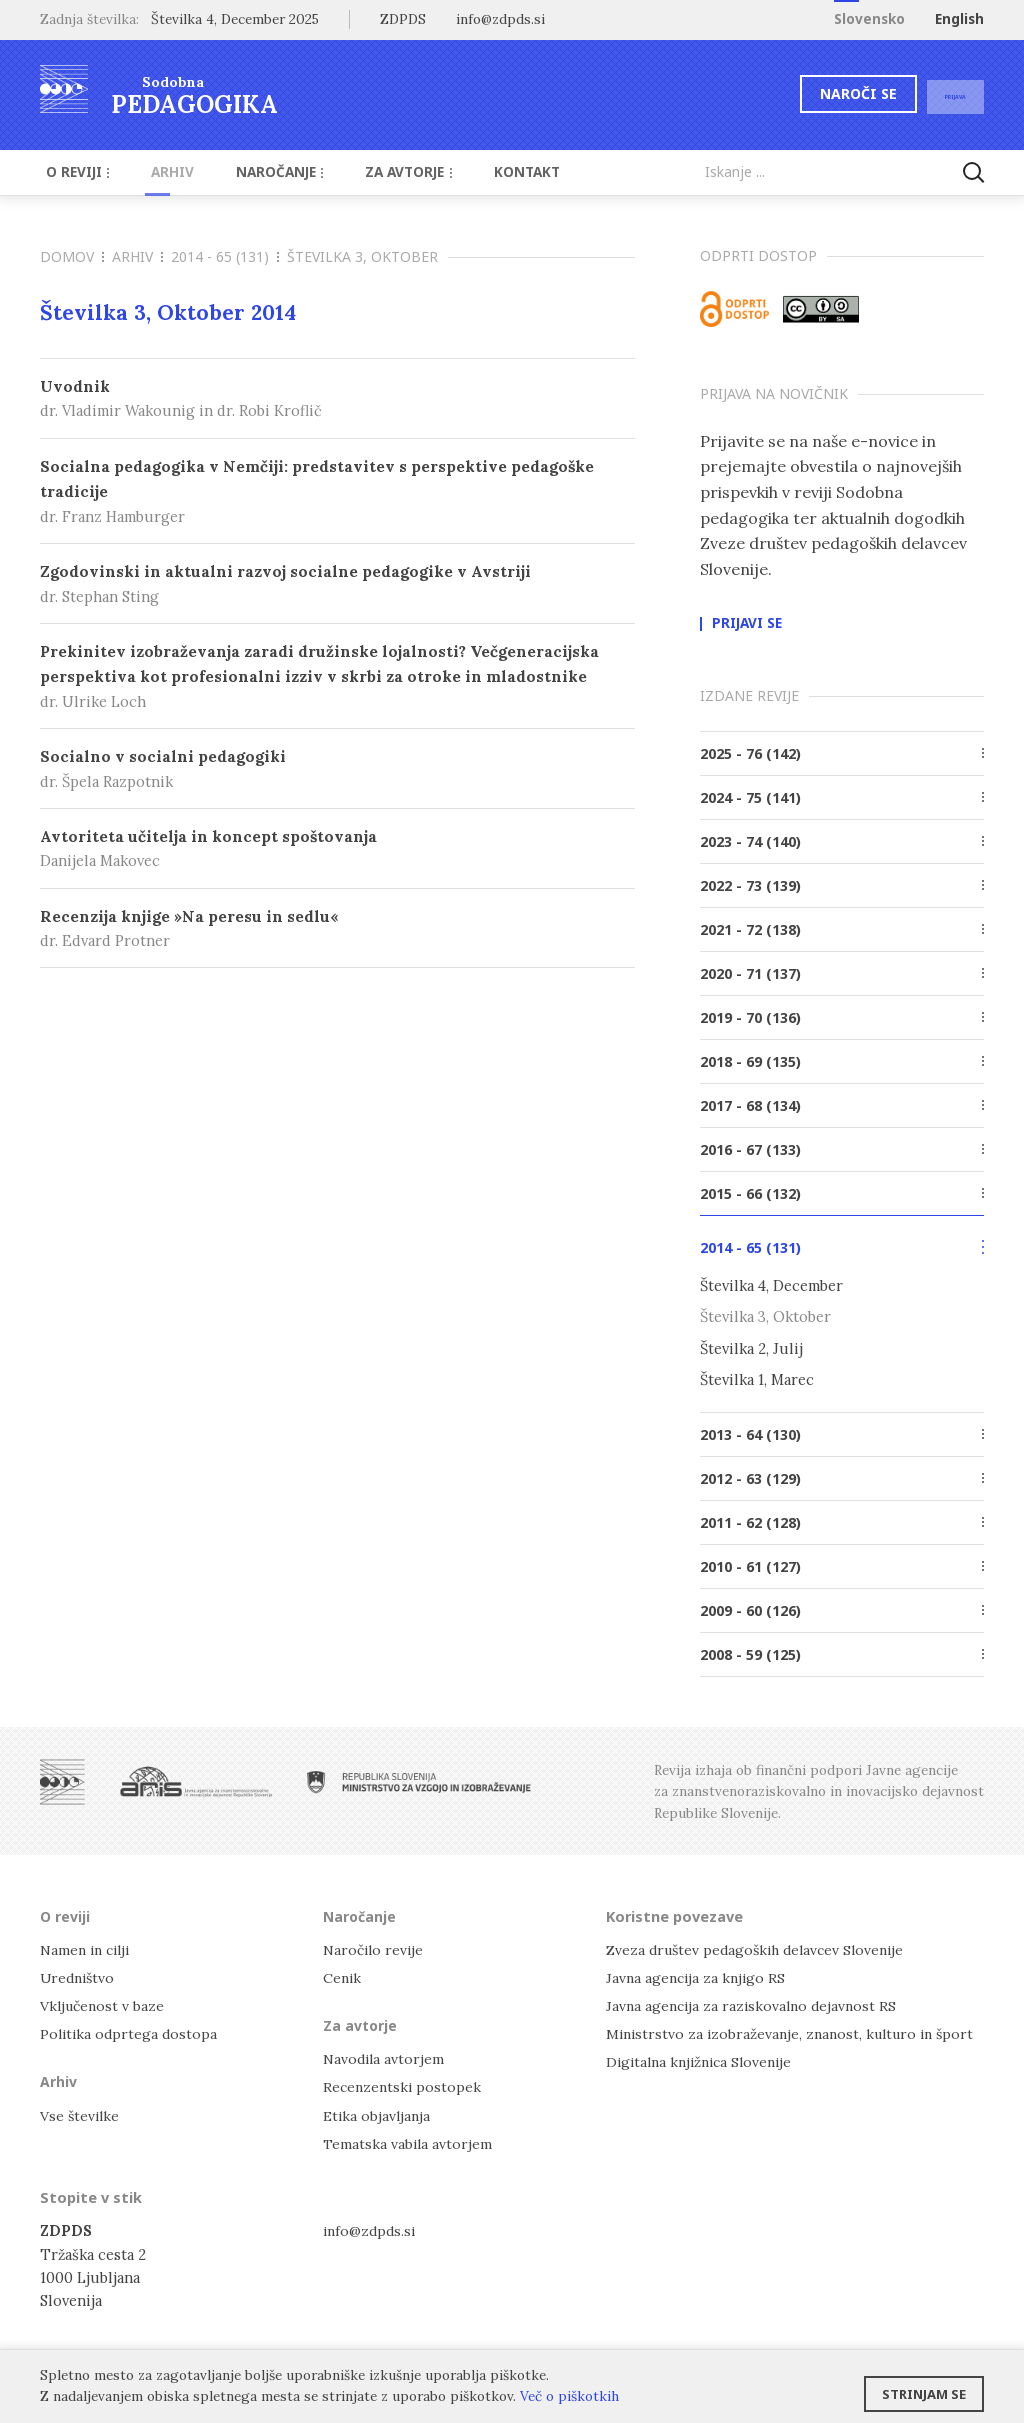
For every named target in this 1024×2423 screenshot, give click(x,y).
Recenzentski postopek (404, 2085)
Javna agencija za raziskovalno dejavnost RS (755, 2004)
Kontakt (487, 172)
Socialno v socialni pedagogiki (337, 769)
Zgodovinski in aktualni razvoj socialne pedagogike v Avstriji (337, 584)
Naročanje (257, 172)
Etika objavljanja (378, 2113)
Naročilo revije (375, 1947)
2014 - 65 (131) (225, 256)
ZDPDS (403, 19)
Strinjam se (924, 2388)
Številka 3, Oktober (765, 1316)
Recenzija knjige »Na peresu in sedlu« (337, 929)
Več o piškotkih (569, 2396)
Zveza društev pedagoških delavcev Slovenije (761, 1947)
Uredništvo (79, 1975)
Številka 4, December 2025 (235, 19)
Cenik (343, 1975)
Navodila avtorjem (385, 2057)
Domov (72, 256)
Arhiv (159, 172)
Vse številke (81, 2113)
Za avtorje (378, 172)
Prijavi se (747, 624)
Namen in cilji (88, 1947)
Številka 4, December (771, 1285)
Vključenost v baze (104, 2004)
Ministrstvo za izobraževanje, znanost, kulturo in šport (797, 2032)
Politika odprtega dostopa (131, 2032)
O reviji (74, 172)
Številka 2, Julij (751, 1347)
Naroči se (818, 93)
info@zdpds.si (371, 2229)
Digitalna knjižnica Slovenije (704, 2060)
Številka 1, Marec (757, 1378)
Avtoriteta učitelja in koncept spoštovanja (337, 849)
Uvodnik (337, 399)
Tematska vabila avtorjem (409, 2141)
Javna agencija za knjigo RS (698, 1975)
